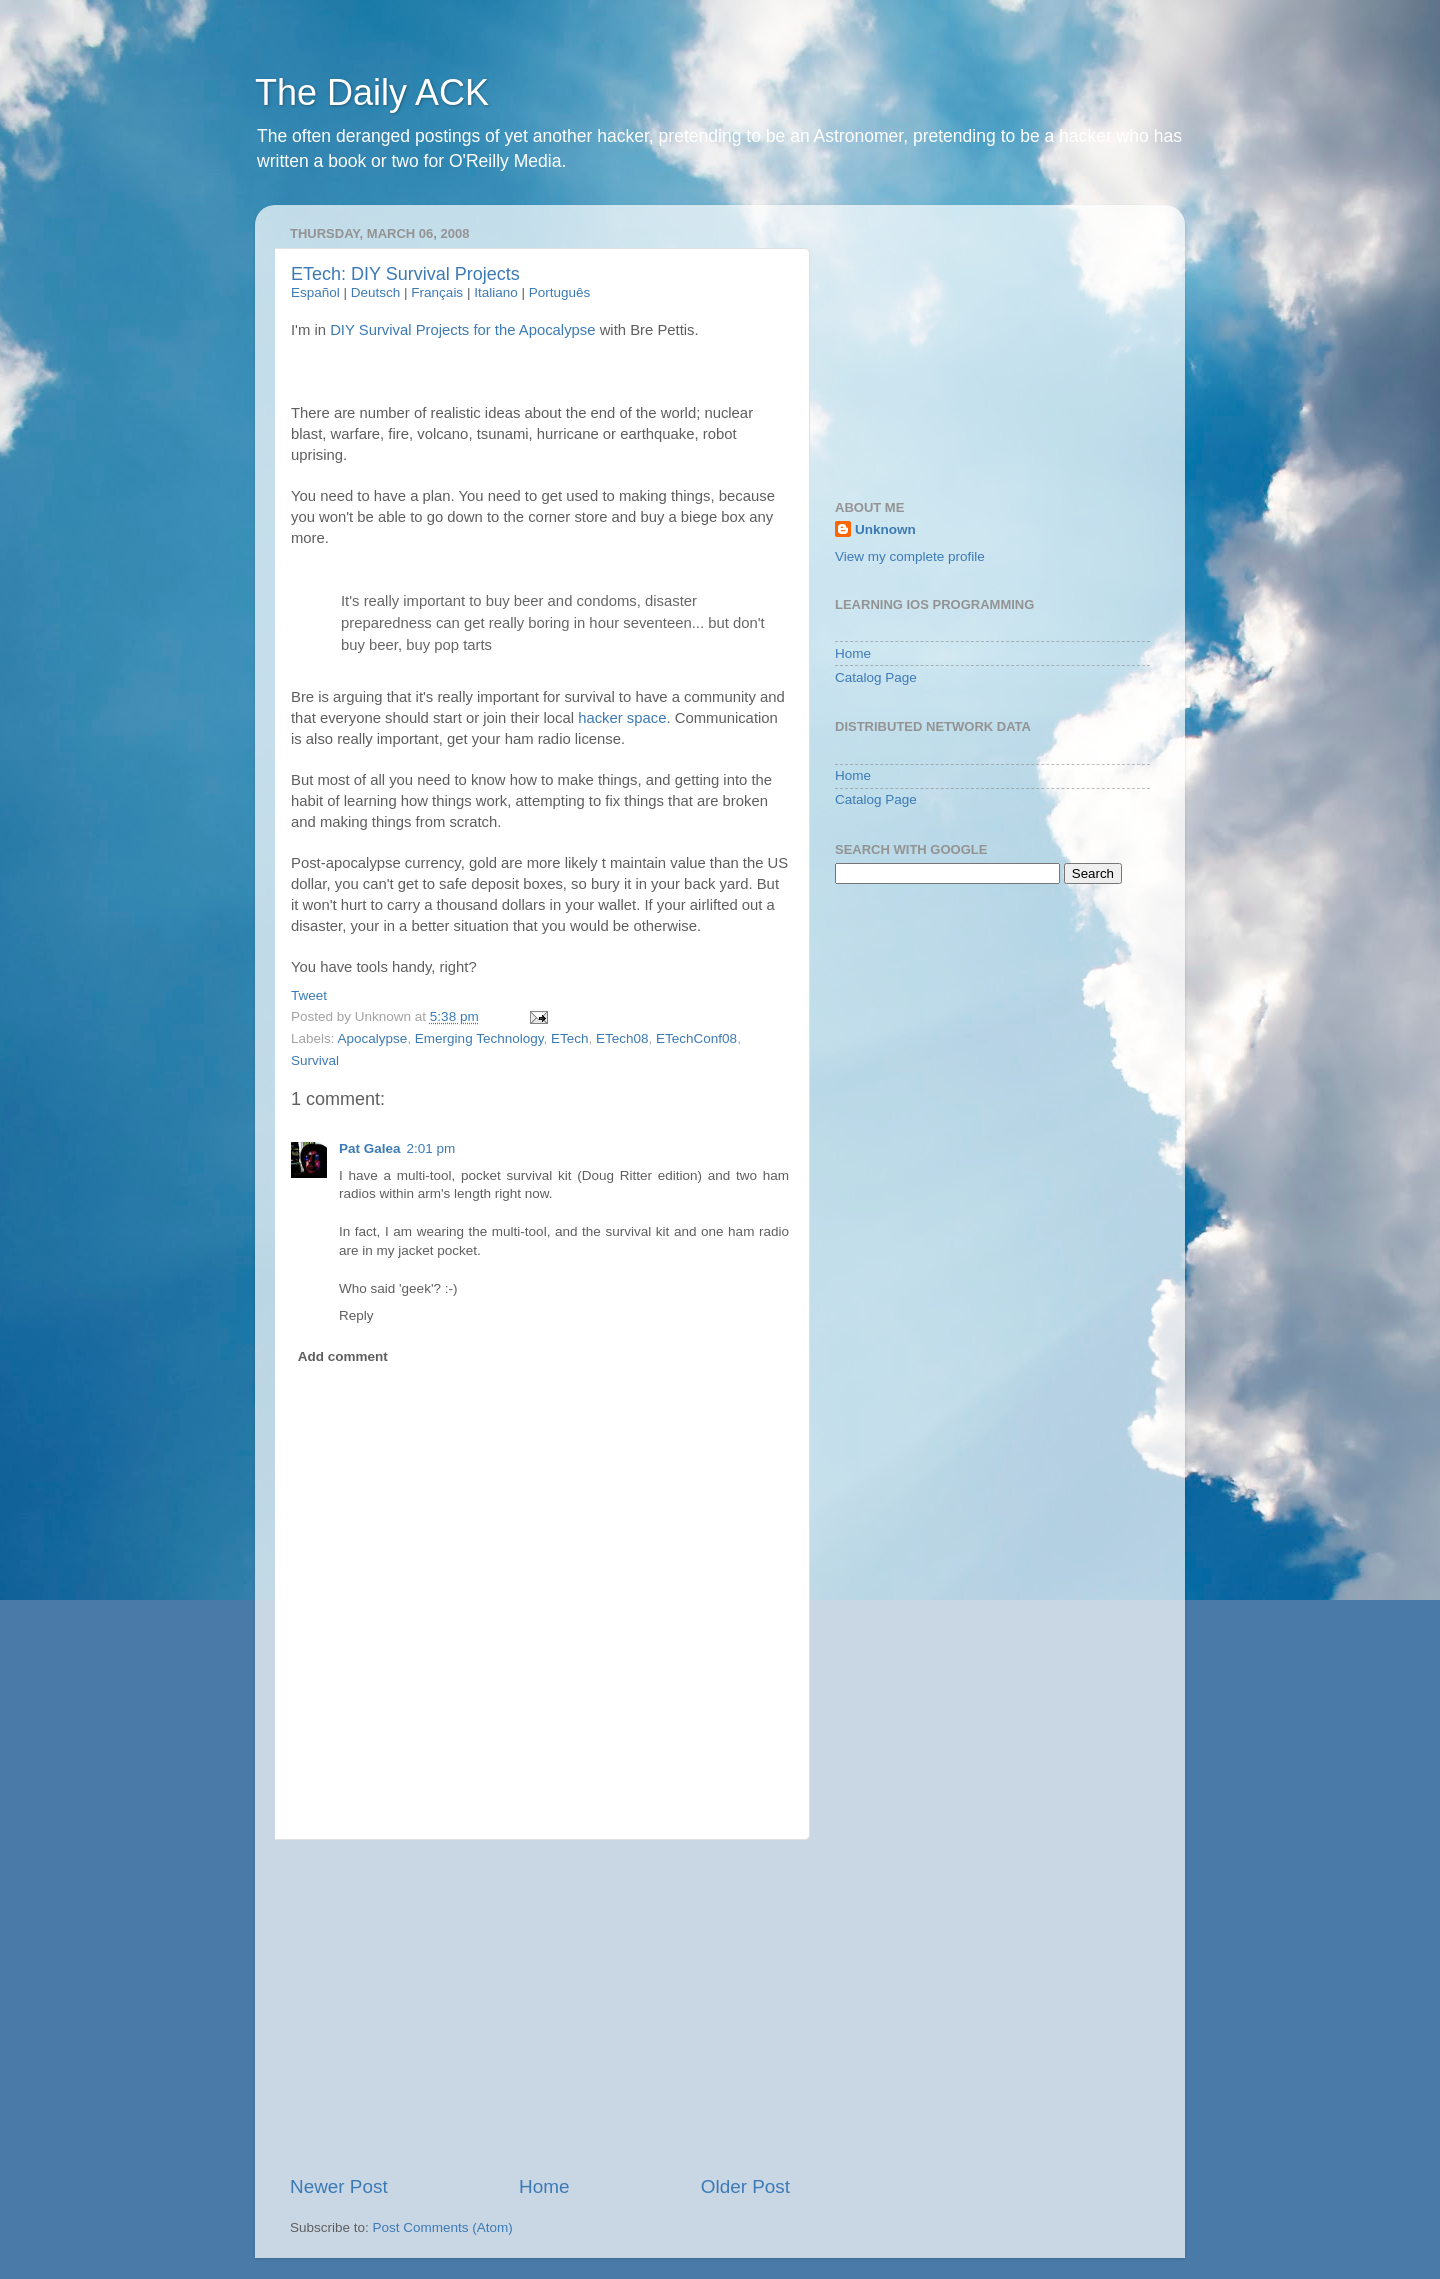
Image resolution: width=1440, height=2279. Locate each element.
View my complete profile (910, 556)
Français (437, 292)
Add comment (343, 1356)
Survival (315, 1060)
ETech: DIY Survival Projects (405, 274)
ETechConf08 (696, 1038)
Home (544, 2186)
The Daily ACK (372, 92)
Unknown (885, 529)
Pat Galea (370, 1148)
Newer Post (339, 2186)
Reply (356, 1315)
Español (315, 292)
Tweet (309, 995)
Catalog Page (876, 677)
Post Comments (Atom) (443, 2227)
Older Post (745, 2186)
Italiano (496, 292)
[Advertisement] (540, 2007)
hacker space (622, 718)
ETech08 (622, 1038)
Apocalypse (373, 1038)
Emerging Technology (479, 1038)
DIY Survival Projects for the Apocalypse (462, 330)
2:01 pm (431, 1148)
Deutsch (376, 292)
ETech (570, 1038)
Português (560, 292)
